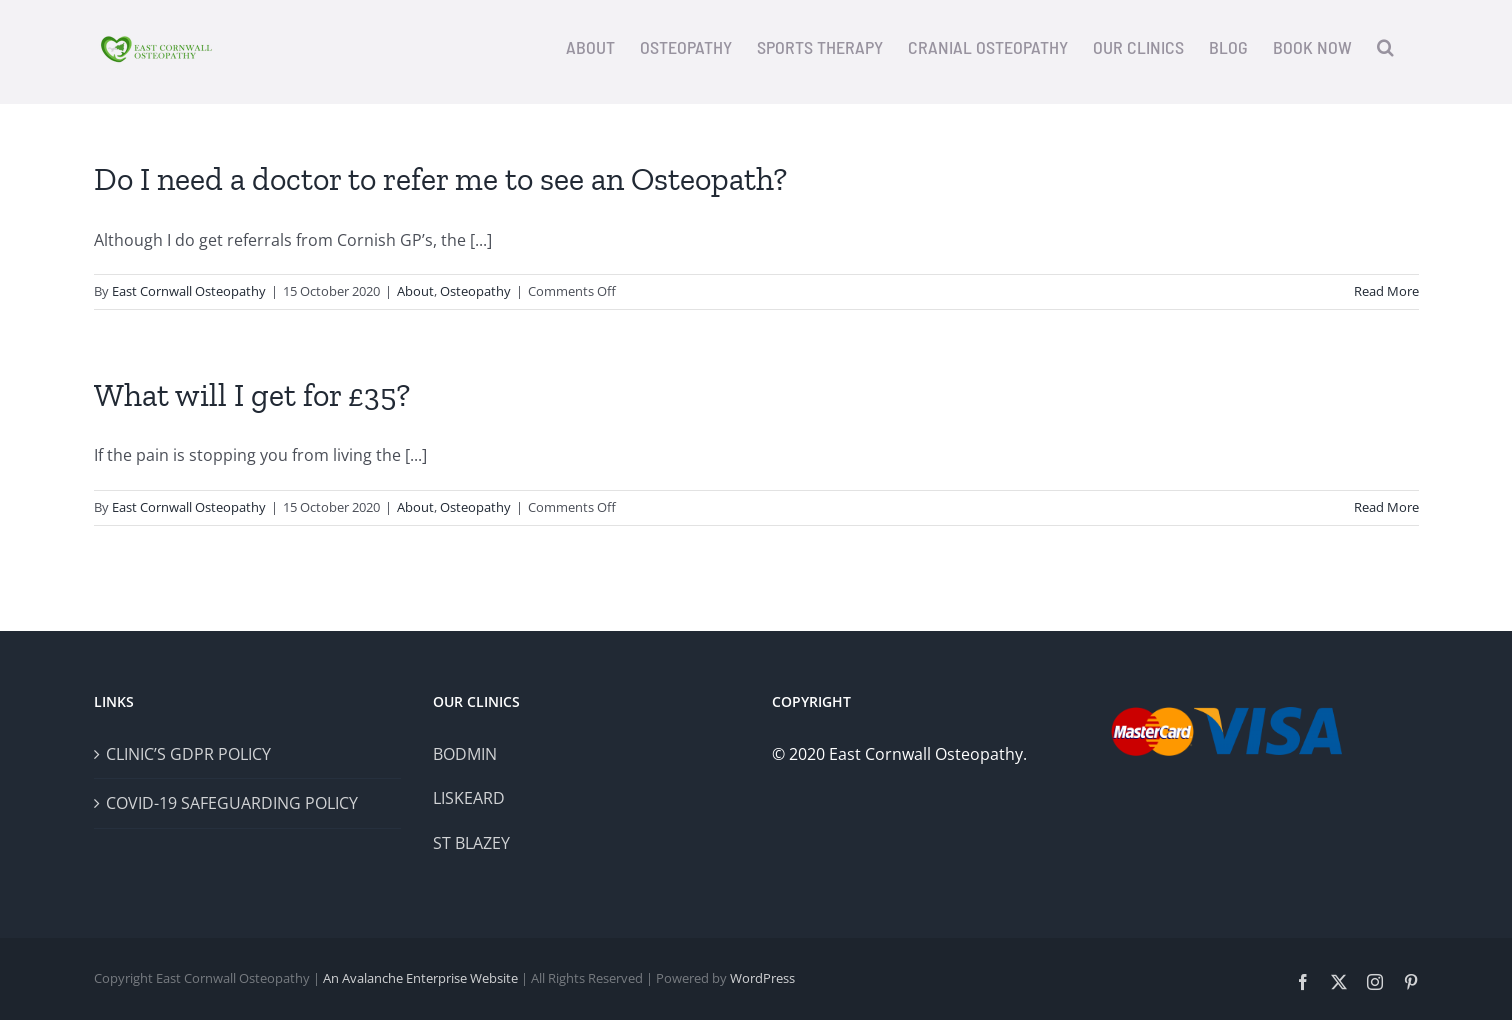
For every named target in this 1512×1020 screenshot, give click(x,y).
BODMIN (465, 754)
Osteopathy (475, 291)
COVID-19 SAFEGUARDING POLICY (232, 803)
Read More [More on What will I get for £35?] (1386, 507)
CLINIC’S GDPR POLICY (188, 754)
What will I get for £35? (252, 395)
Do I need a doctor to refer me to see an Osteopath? (440, 179)
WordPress (762, 978)
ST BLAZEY (471, 843)
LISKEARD (469, 798)
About (415, 291)
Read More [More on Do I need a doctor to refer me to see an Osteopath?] (1386, 291)
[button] (1385, 47)
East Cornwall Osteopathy (189, 291)
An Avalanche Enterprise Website (420, 978)
